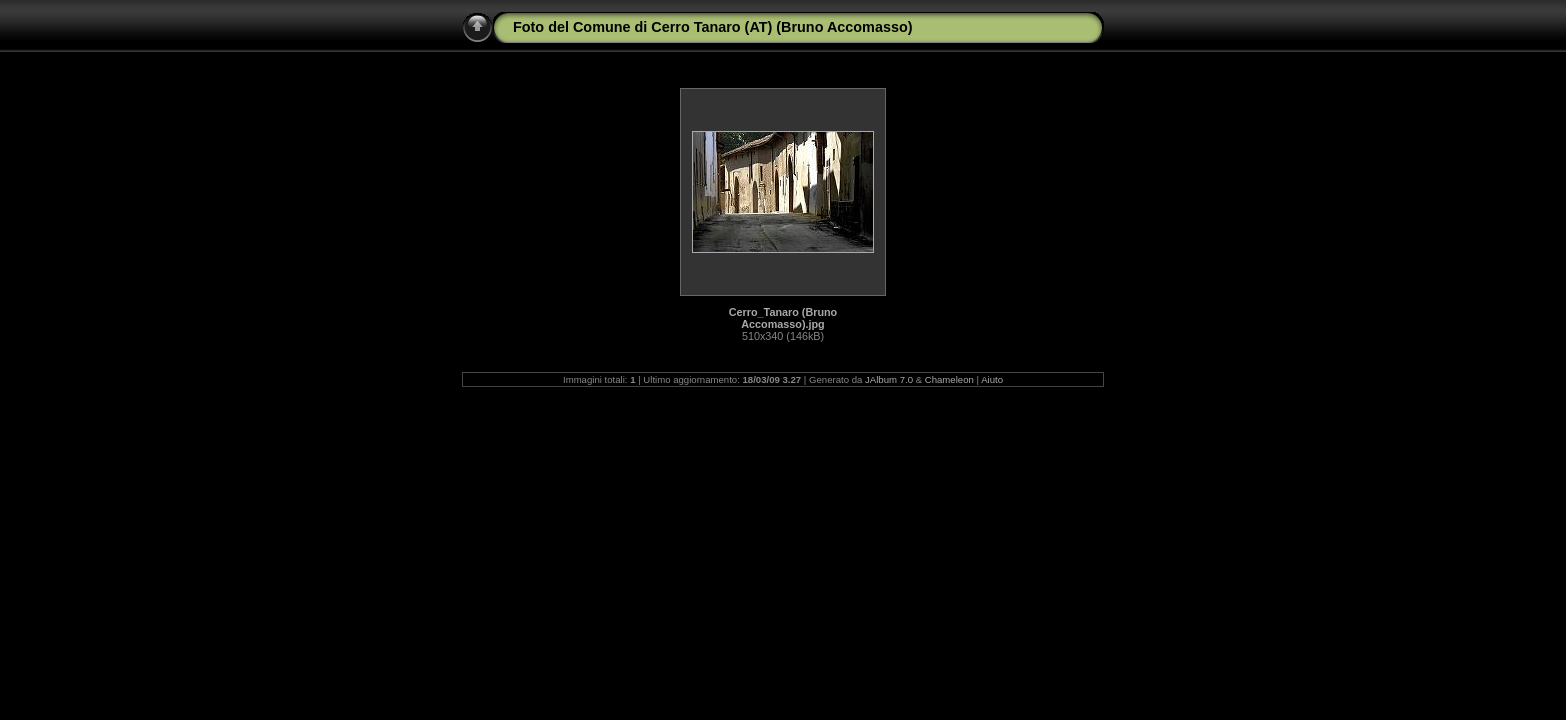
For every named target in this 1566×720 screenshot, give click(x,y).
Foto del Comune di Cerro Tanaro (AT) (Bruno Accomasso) (713, 27)
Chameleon (949, 379)
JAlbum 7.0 (889, 379)
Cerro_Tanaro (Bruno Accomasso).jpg (783, 318)
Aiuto (992, 379)
